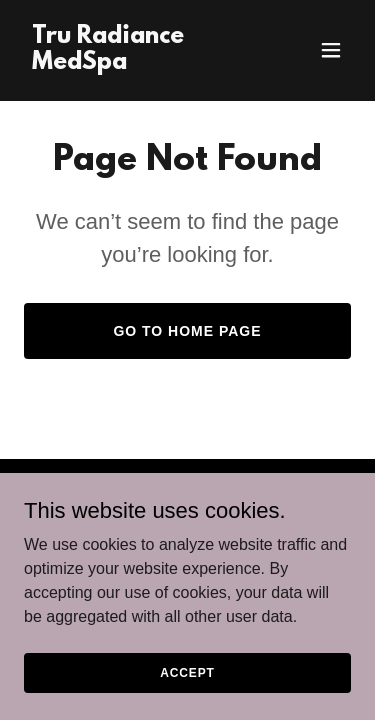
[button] (331, 50)
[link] (138, 63)
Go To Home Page (187, 331)
